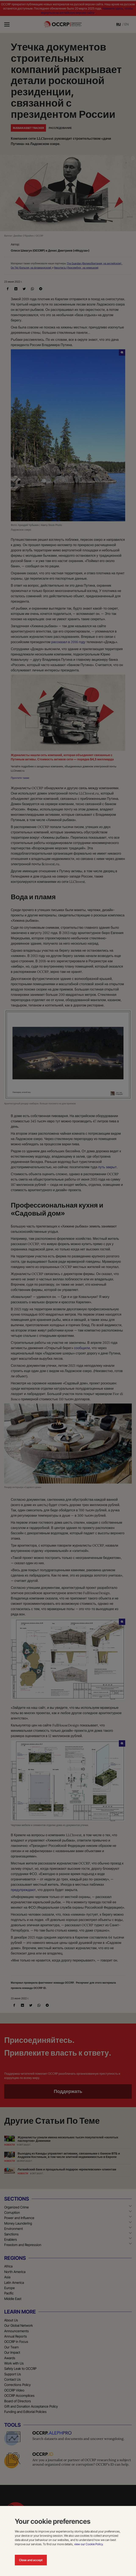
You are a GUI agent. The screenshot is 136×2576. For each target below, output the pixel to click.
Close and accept (31, 2560)
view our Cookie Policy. (88, 2544)
